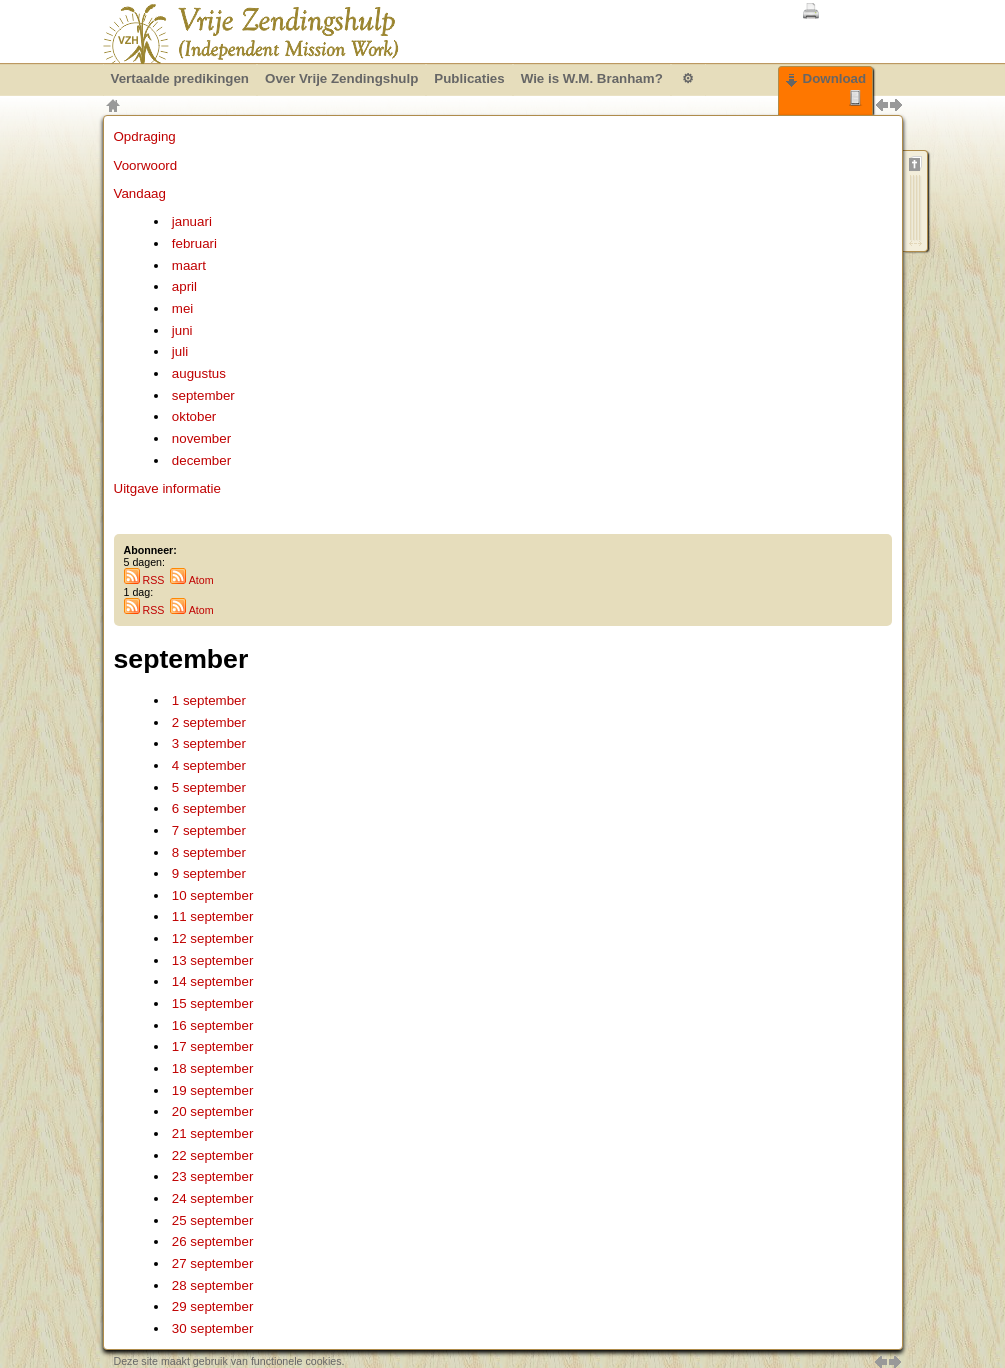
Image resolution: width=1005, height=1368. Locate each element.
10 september (213, 895)
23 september (213, 1176)
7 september (209, 830)
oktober (194, 416)
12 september (213, 938)
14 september (213, 981)
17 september (213, 1046)
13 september (213, 960)
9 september (209, 873)
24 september (213, 1198)
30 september (213, 1328)
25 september (213, 1220)
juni (182, 330)
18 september (213, 1068)
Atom (191, 580)
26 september (213, 1241)
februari (194, 243)
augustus (199, 373)
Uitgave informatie (167, 488)
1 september (209, 700)
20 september (213, 1111)
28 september (213, 1285)
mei (182, 308)
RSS (144, 580)
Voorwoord (146, 165)
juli (180, 351)
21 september (213, 1133)
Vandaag (140, 193)
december (201, 460)
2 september (209, 722)
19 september (213, 1090)
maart (189, 265)
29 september (213, 1306)
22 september (213, 1155)
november (201, 438)
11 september (213, 916)
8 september (209, 852)
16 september (213, 1025)
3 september (209, 743)
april (184, 286)
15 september (213, 1003)
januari (192, 221)
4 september (209, 765)
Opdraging (145, 136)
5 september (209, 787)
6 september (209, 808)
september (203, 395)
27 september (213, 1263)
